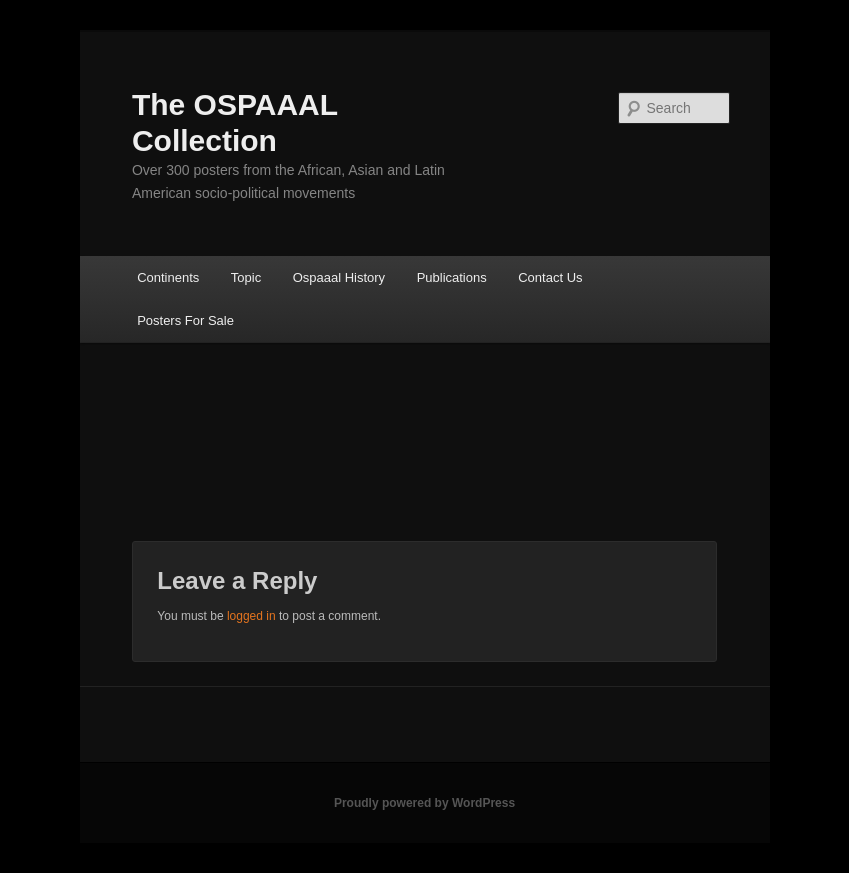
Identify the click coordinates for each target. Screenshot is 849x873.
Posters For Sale (185, 320)
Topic (246, 277)
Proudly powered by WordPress (424, 803)
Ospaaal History (339, 277)
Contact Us (550, 277)
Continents (168, 277)
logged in (251, 616)
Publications (452, 277)
